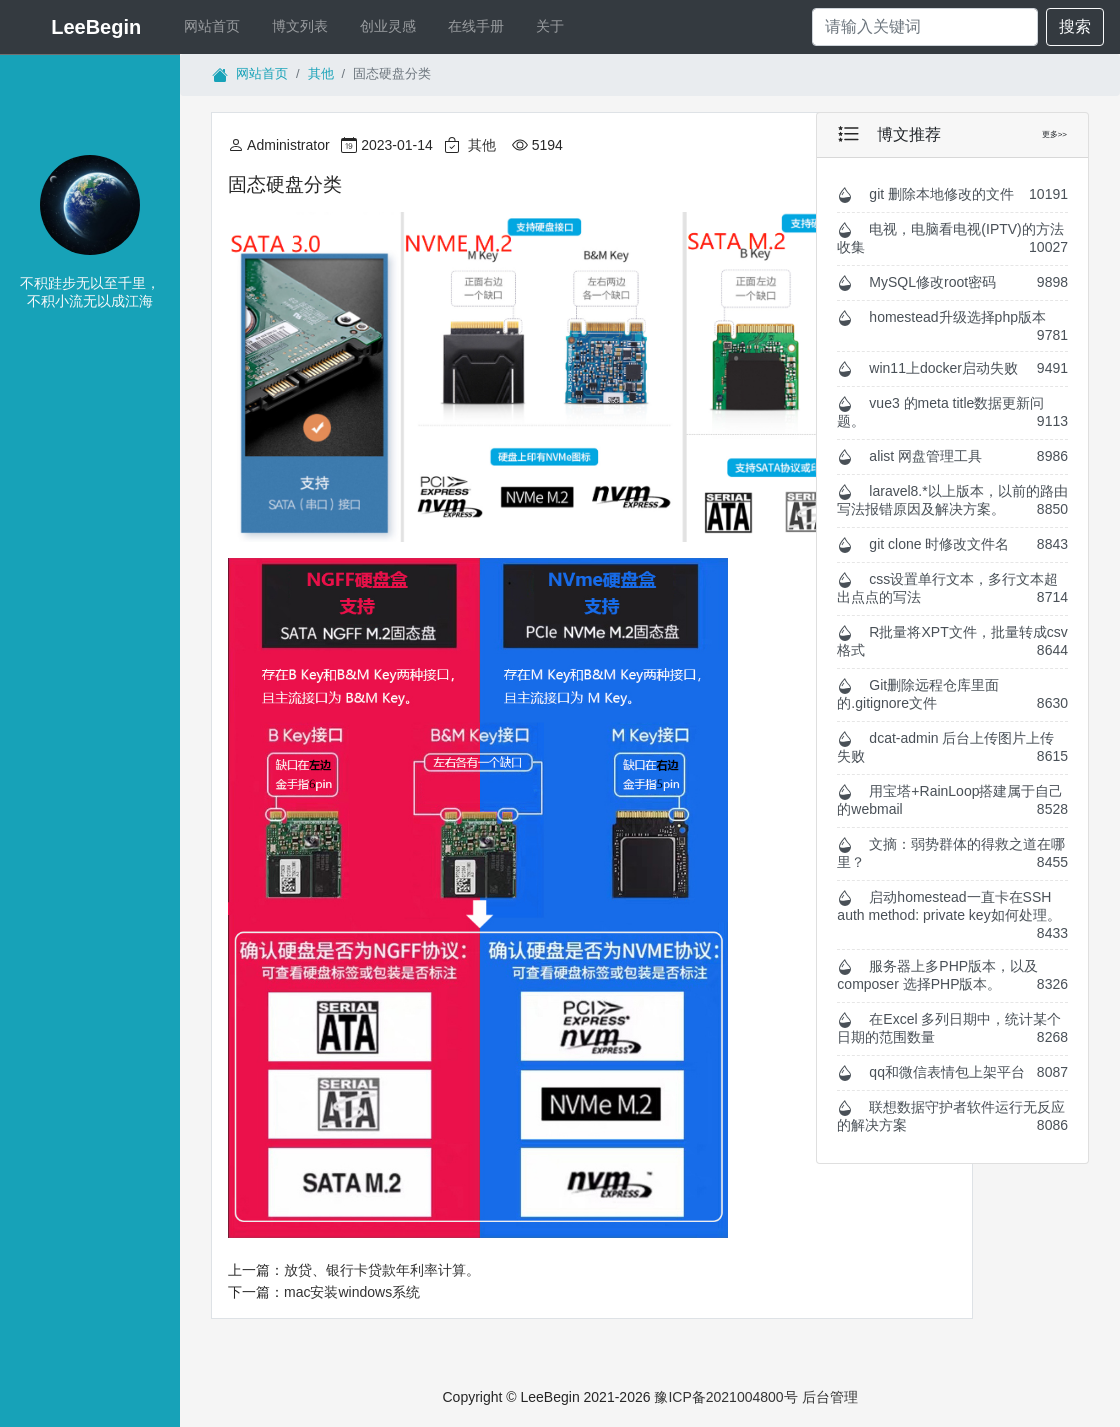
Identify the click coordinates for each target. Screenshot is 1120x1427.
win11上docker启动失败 (952, 368)
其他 (321, 73)
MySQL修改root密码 (952, 282)
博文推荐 (909, 134)
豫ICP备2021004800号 (727, 1397)
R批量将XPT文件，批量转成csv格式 (952, 641)
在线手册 (476, 26)
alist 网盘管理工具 (952, 456)
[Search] (925, 27)
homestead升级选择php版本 (952, 326)
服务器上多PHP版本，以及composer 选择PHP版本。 (952, 975)
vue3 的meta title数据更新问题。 (952, 412)
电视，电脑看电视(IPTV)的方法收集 (952, 238)
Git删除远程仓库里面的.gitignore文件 (952, 694)
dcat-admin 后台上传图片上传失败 (952, 747)
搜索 (1075, 26)
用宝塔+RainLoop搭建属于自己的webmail (952, 800)
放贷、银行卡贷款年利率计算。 (382, 1270)
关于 (550, 26)
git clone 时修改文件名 (952, 544)
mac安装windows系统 (352, 1292)
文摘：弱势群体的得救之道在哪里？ (952, 853)
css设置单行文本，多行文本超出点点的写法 (952, 588)
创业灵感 (388, 26)
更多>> (1054, 134)
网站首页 (224, 25)
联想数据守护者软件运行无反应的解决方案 (952, 1116)
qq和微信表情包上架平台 (952, 1072)
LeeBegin (96, 27)
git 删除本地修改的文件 (952, 194)
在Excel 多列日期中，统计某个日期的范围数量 (952, 1028)
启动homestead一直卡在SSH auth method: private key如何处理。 (952, 915)
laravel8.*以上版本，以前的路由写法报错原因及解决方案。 (952, 500)
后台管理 (830, 1397)
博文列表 (300, 26)
